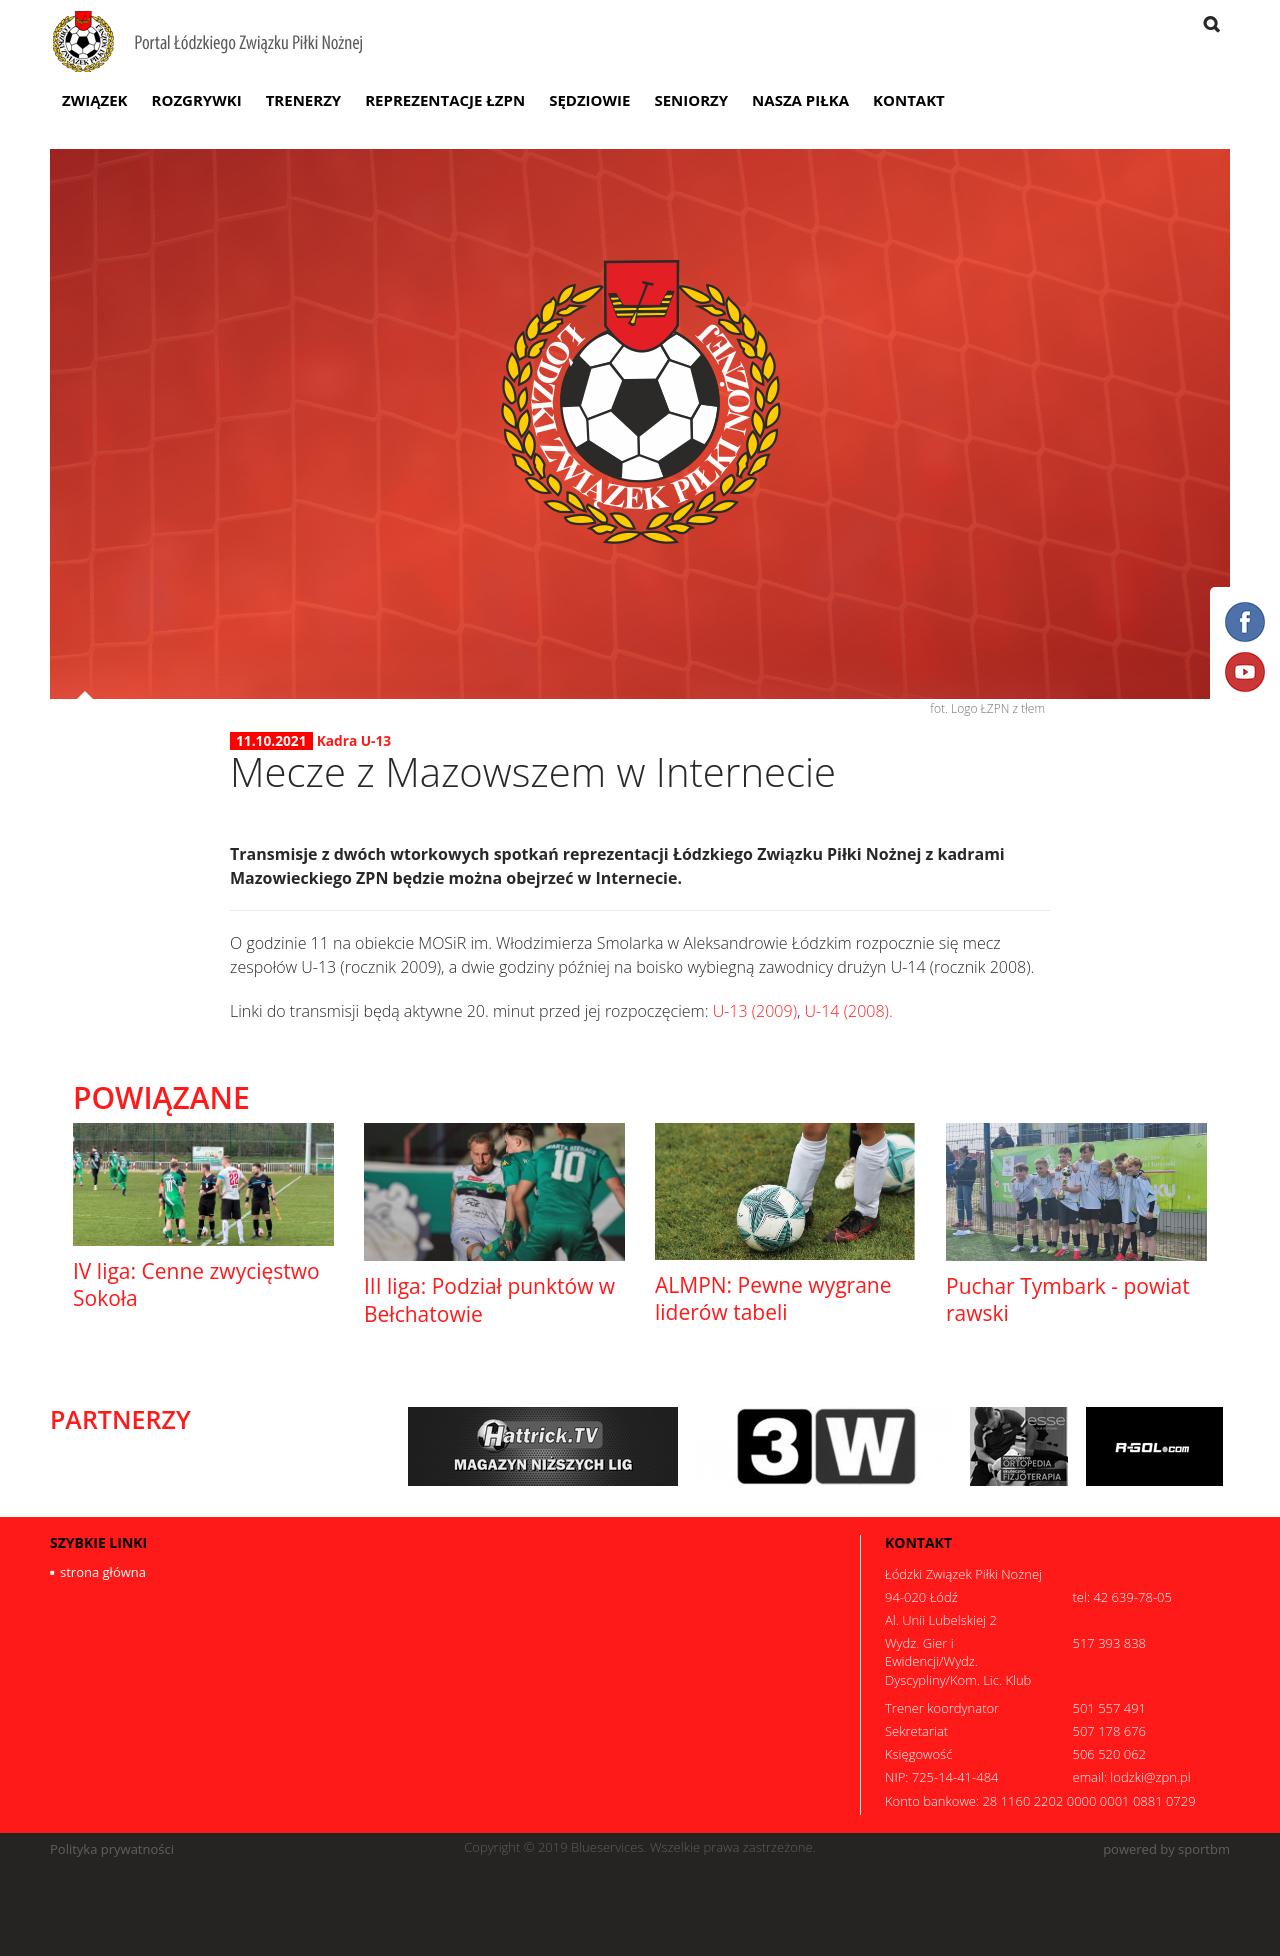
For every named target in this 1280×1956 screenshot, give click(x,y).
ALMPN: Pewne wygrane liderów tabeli (773, 1298)
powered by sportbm (1166, 1849)
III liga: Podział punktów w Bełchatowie (489, 1299)
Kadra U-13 (354, 740)
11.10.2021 (271, 741)
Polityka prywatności (112, 1849)
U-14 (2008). (849, 1011)
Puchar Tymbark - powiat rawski (1068, 1299)
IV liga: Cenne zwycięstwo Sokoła (196, 1284)
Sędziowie (589, 100)
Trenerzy (304, 100)
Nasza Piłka (800, 100)
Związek (95, 100)
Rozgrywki (197, 100)
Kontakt (909, 100)
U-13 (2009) (755, 1011)
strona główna (103, 1572)
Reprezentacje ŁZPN (445, 100)
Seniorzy (691, 100)
